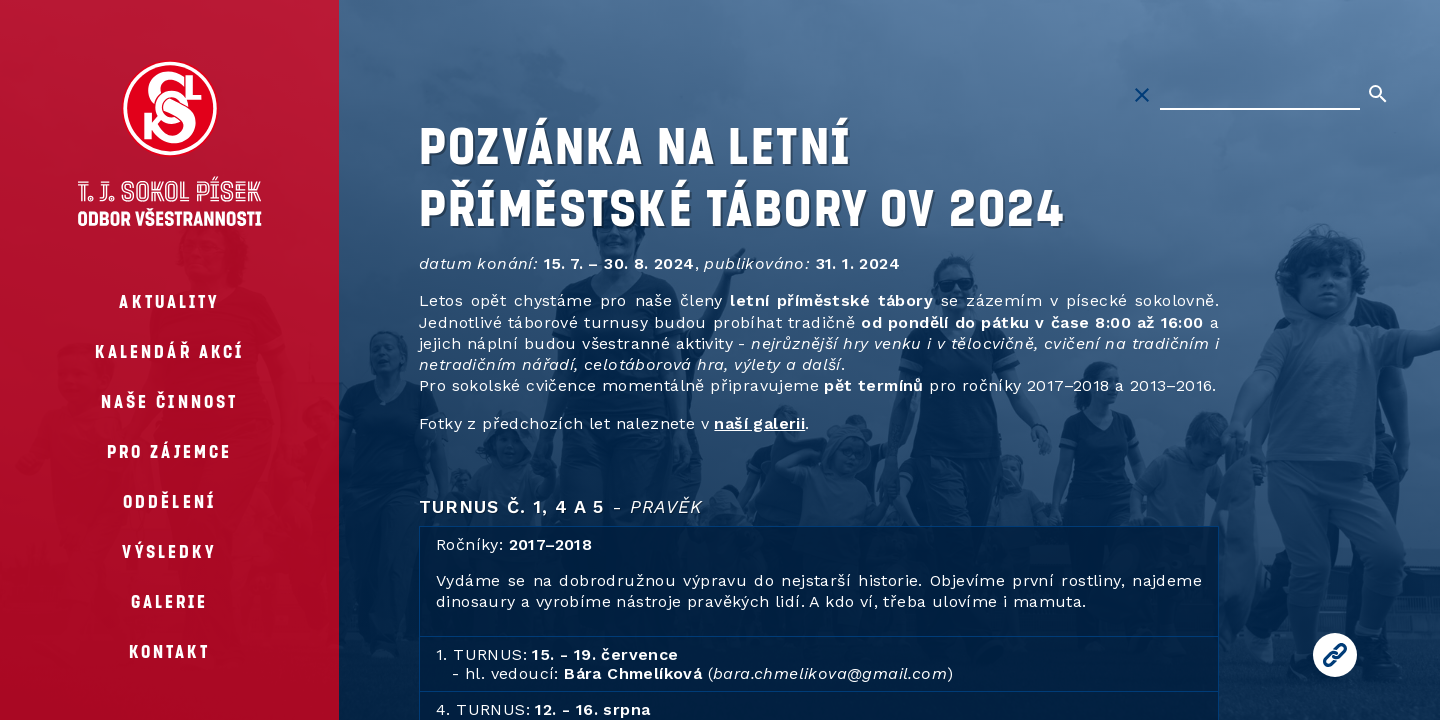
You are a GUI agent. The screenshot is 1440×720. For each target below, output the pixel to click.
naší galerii (759, 423)
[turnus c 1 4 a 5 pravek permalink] (409, 506)
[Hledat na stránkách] (1260, 95)
